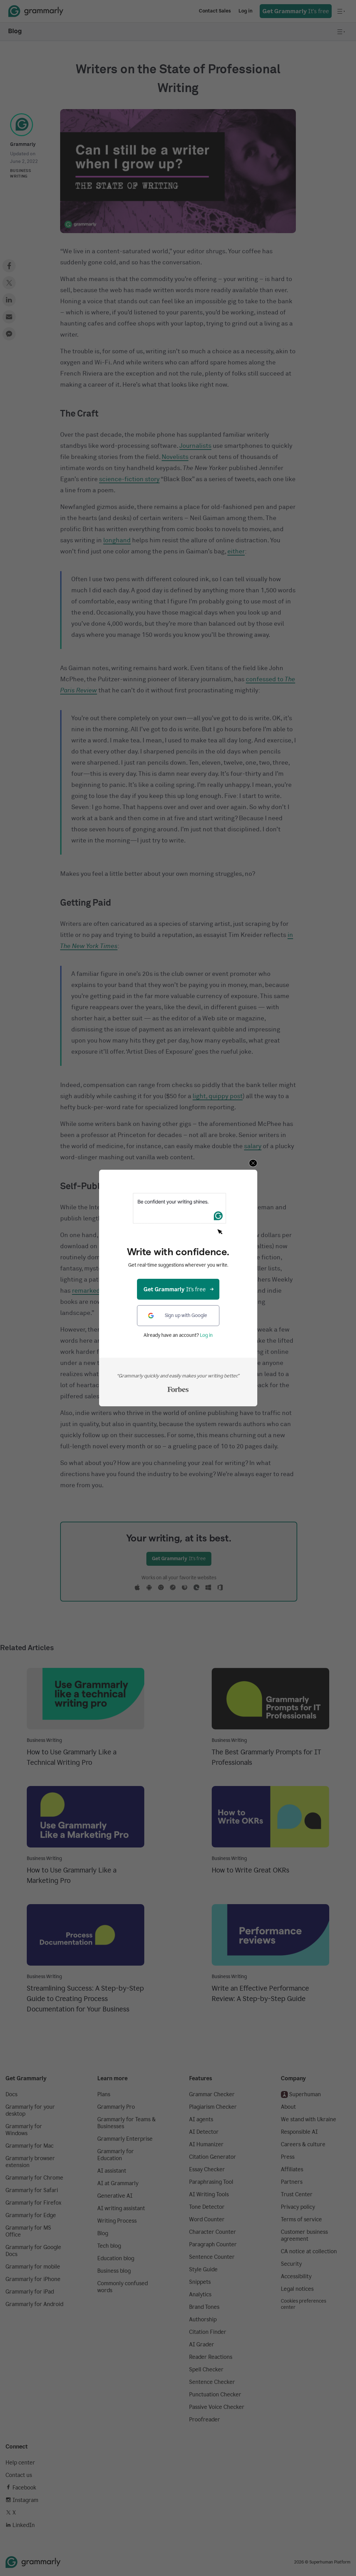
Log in (206, 1335)
